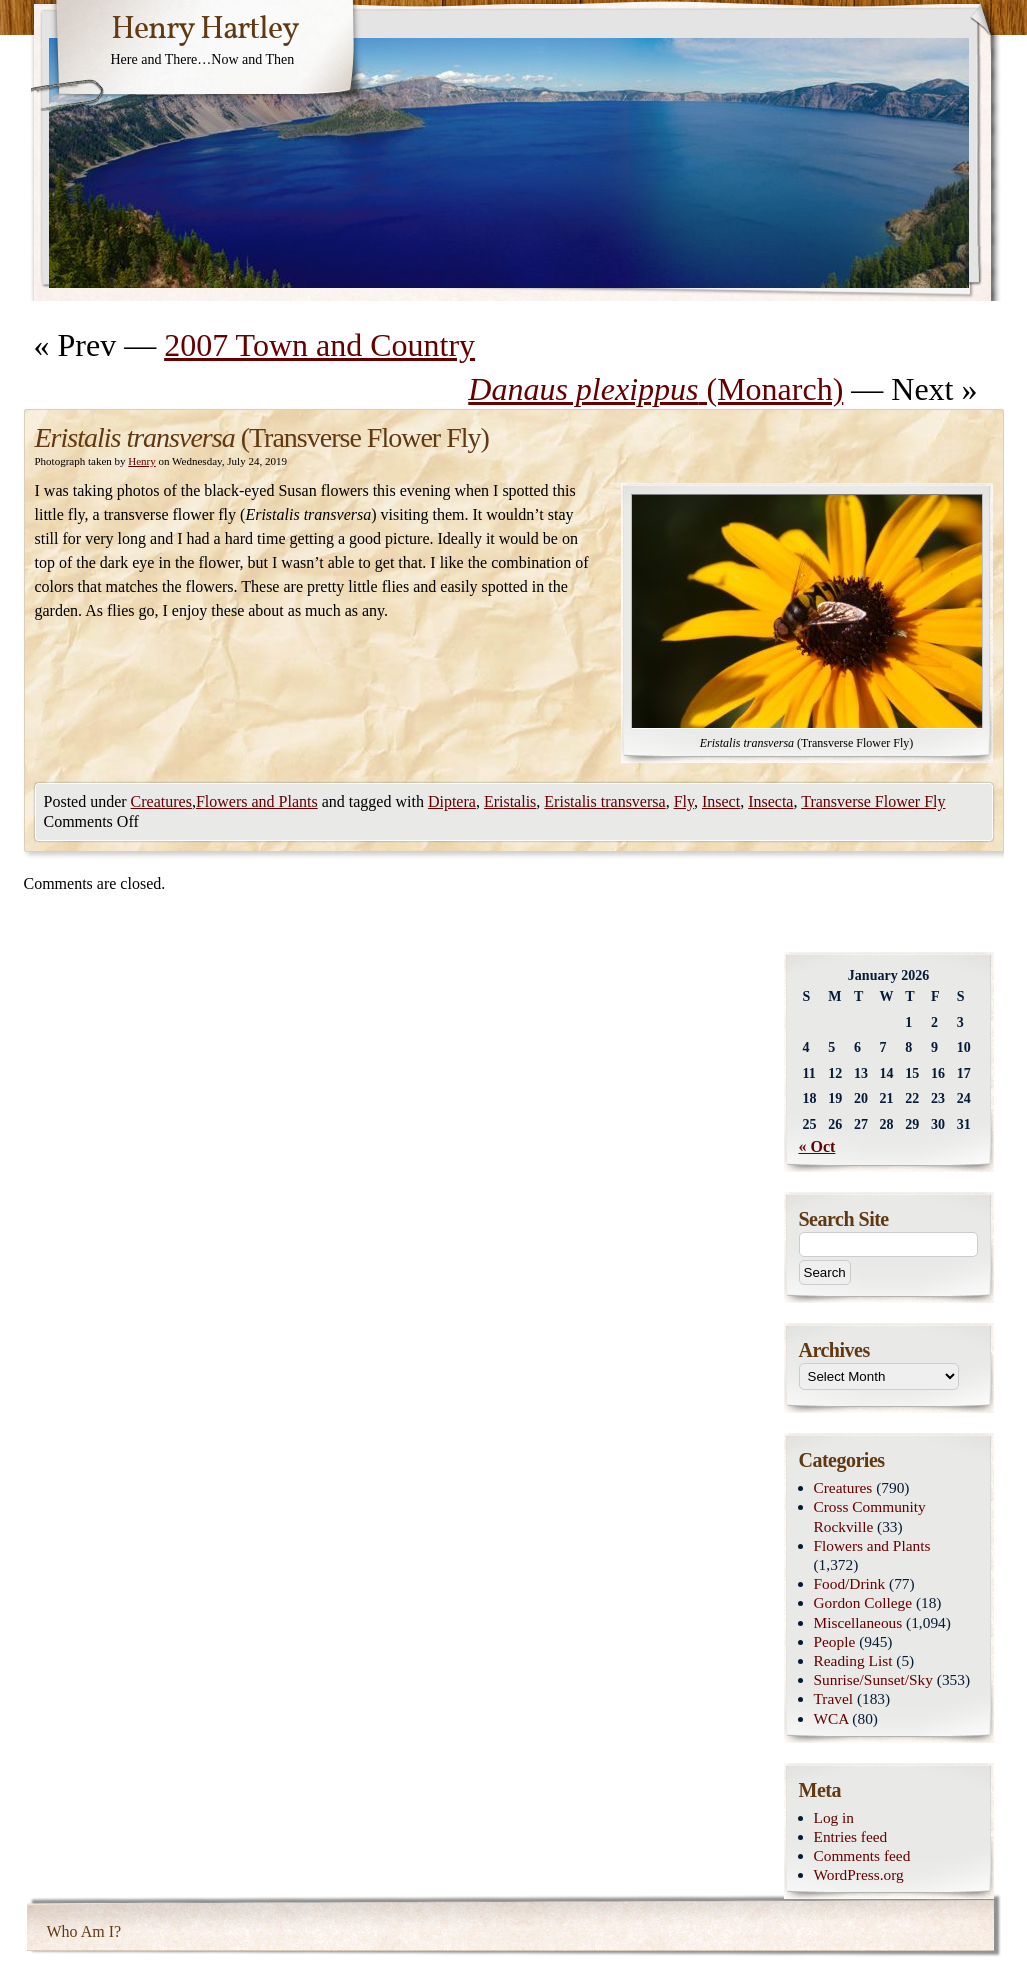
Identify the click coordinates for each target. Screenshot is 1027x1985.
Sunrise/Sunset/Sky (873, 1679)
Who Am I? (84, 1931)
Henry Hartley (205, 30)
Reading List (853, 1660)
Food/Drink (850, 1583)
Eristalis (510, 801)
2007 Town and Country (319, 345)
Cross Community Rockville (870, 1516)
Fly (684, 801)
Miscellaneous (858, 1622)
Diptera (452, 801)
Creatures (161, 801)
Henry (142, 461)
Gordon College (863, 1602)
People (835, 1641)
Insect (721, 801)
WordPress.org (859, 1874)
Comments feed (862, 1855)
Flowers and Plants (257, 801)
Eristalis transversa (604, 801)
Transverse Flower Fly (873, 801)
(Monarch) (655, 389)
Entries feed (851, 1836)
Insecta (770, 801)
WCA (831, 1718)
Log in (834, 1817)
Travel (834, 1698)
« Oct (817, 1146)
